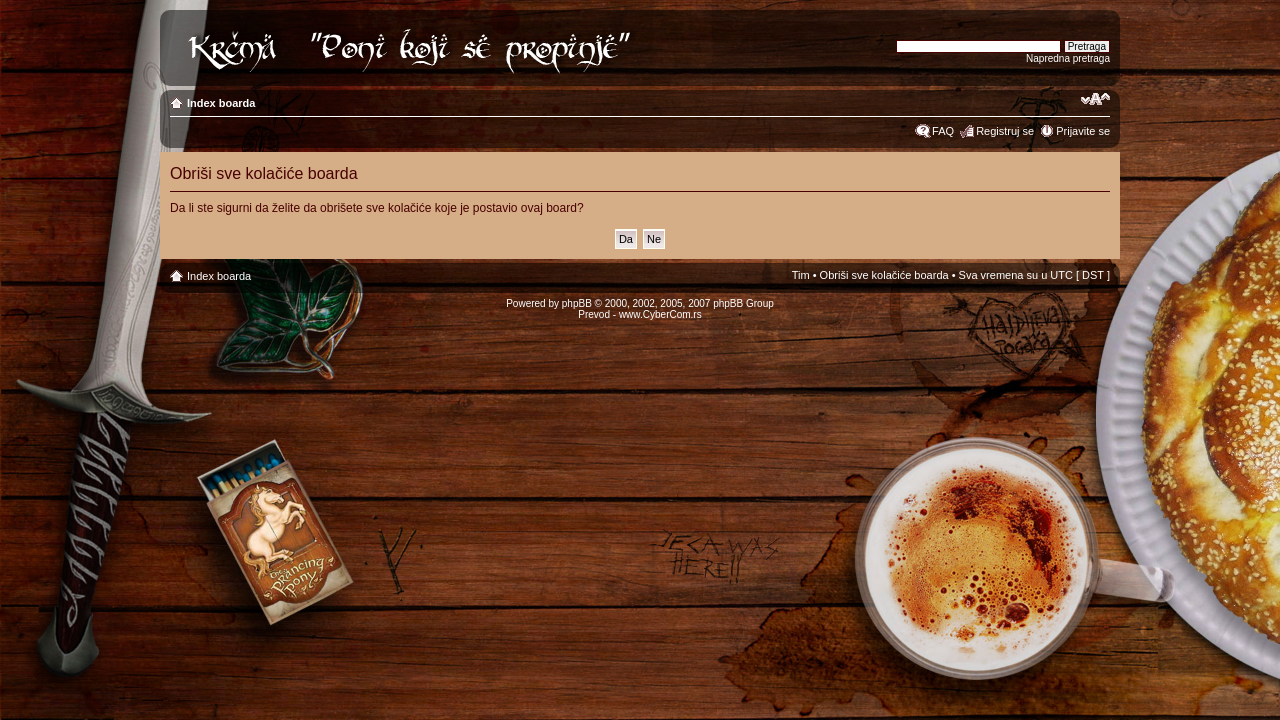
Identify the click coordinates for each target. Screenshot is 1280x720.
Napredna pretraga (1068, 58)
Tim (801, 275)
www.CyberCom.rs (660, 314)
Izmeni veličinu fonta (1095, 99)
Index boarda (221, 103)
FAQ (943, 131)
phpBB (577, 303)
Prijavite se (1083, 131)
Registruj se (1005, 131)
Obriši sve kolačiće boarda (884, 275)
